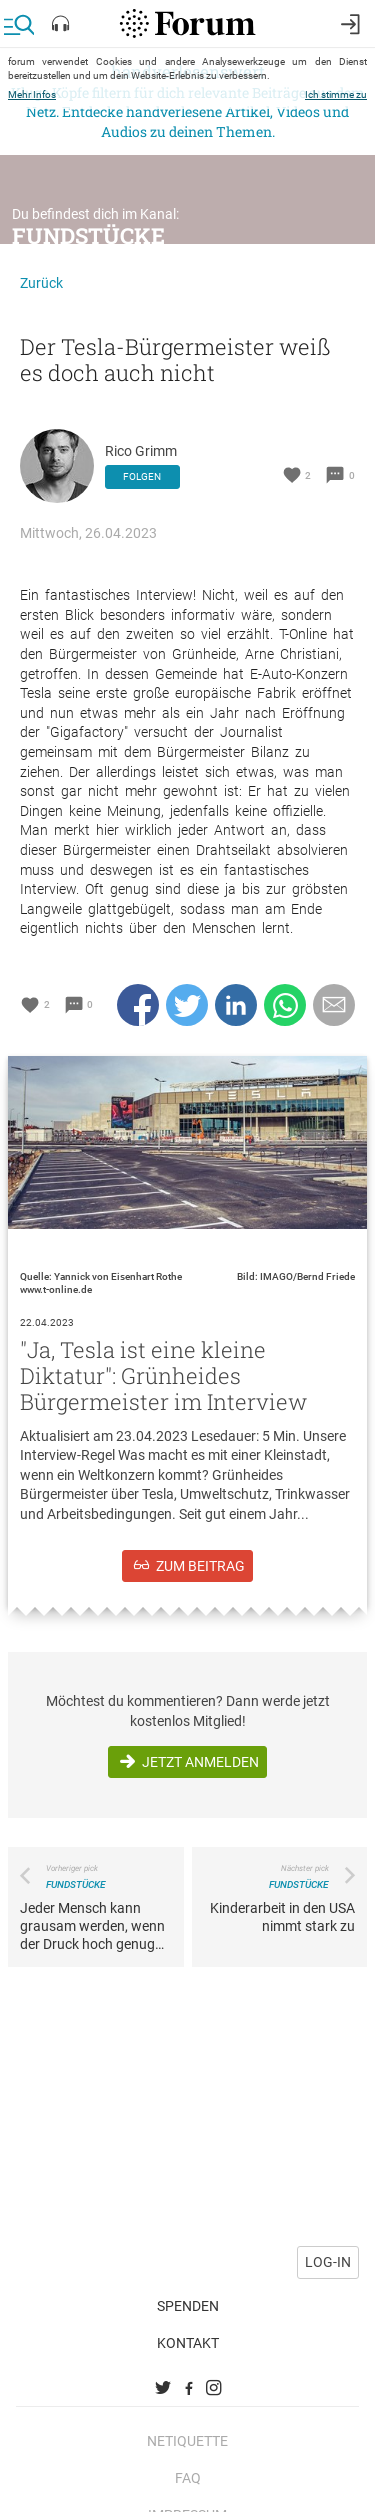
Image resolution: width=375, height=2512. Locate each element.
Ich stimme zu (336, 94)
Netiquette (187, 2432)
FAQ (188, 2469)
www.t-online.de (56, 1289)
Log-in (328, 2254)
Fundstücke (88, 235)
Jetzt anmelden (200, 1762)
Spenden (188, 2297)
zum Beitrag (200, 1566)
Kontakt (188, 2334)
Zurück (41, 283)
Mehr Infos (32, 94)
